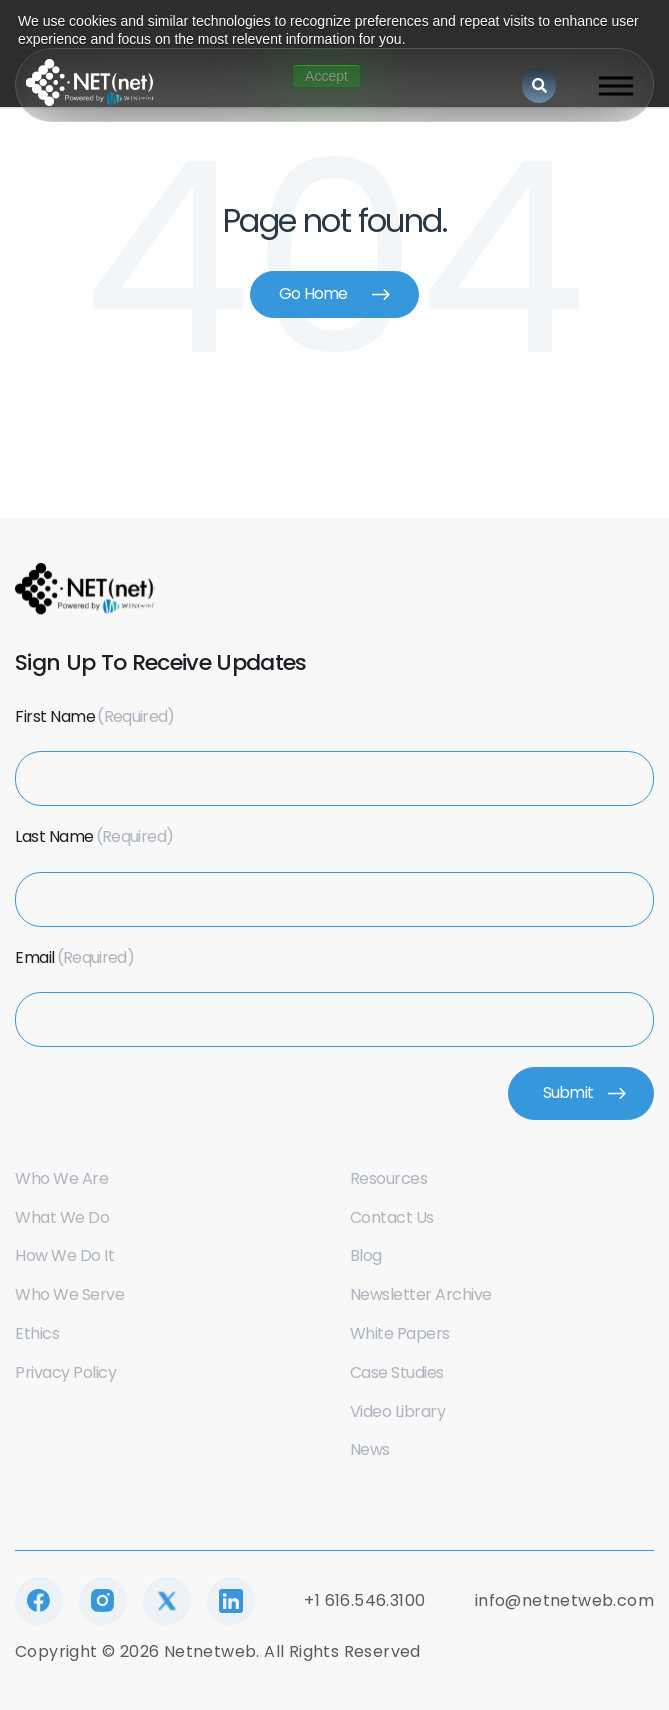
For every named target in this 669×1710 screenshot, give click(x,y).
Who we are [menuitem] (61, 1178)
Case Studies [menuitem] (397, 1372)
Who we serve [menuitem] (69, 1294)
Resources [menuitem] (389, 1178)
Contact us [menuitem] (392, 1217)
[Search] (539, 85)
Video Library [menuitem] (398, 1411)
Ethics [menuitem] (37, 1333)
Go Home (313, 293)
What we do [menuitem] (62, 1217)
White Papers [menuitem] (400, 1333)
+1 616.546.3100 (364, 1600)
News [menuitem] (370, 1449)
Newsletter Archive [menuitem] (421, 1294)
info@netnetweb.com (564, 1600)
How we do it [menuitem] (64, 1255)
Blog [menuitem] (366, 1255)
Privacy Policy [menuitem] (65, 1372)
